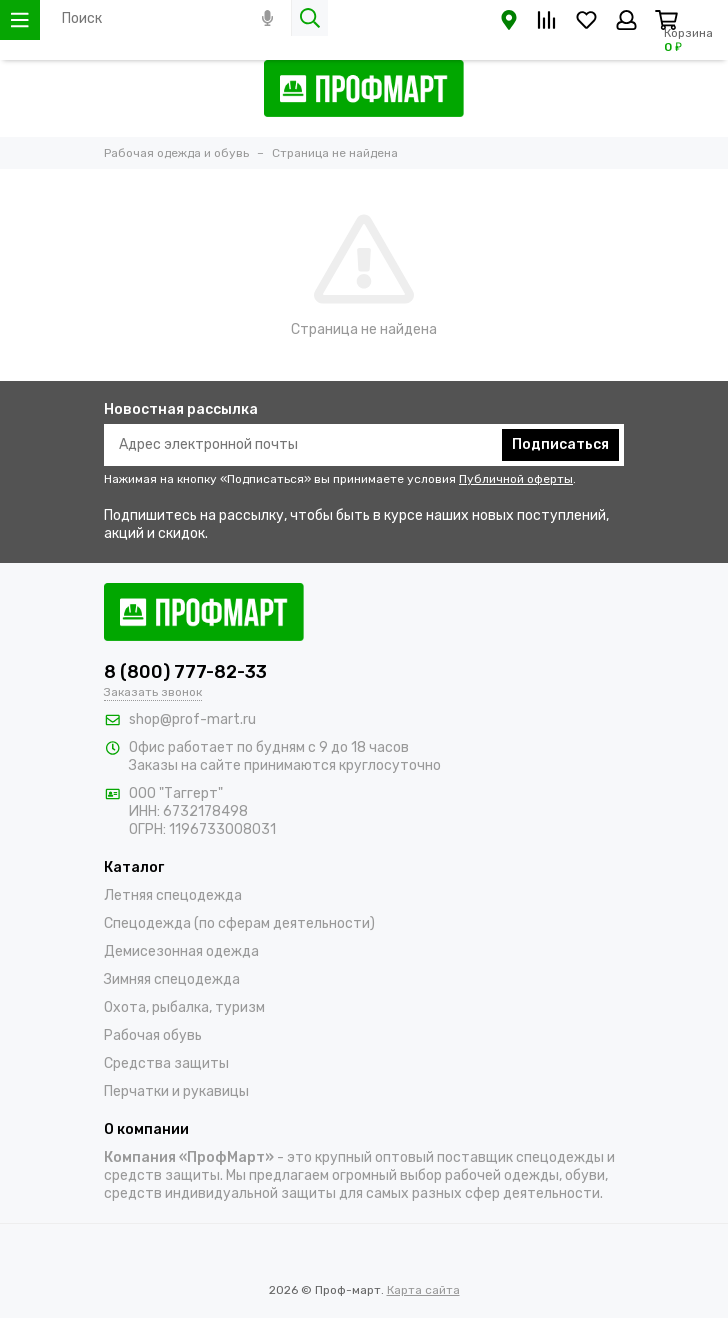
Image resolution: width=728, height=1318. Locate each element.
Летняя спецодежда (173, 895)
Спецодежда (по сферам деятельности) (239, 923)
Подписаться (560, 444)
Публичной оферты (516, 479)
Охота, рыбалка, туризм (184, 1007)
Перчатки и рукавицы (176, 1091)
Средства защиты (166, 1063)
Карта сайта (423, 1290)
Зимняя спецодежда (172, 979)
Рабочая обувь (153, 1035)
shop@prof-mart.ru (192, 719)
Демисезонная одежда (181, 951)
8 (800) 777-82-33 (185, 672)
